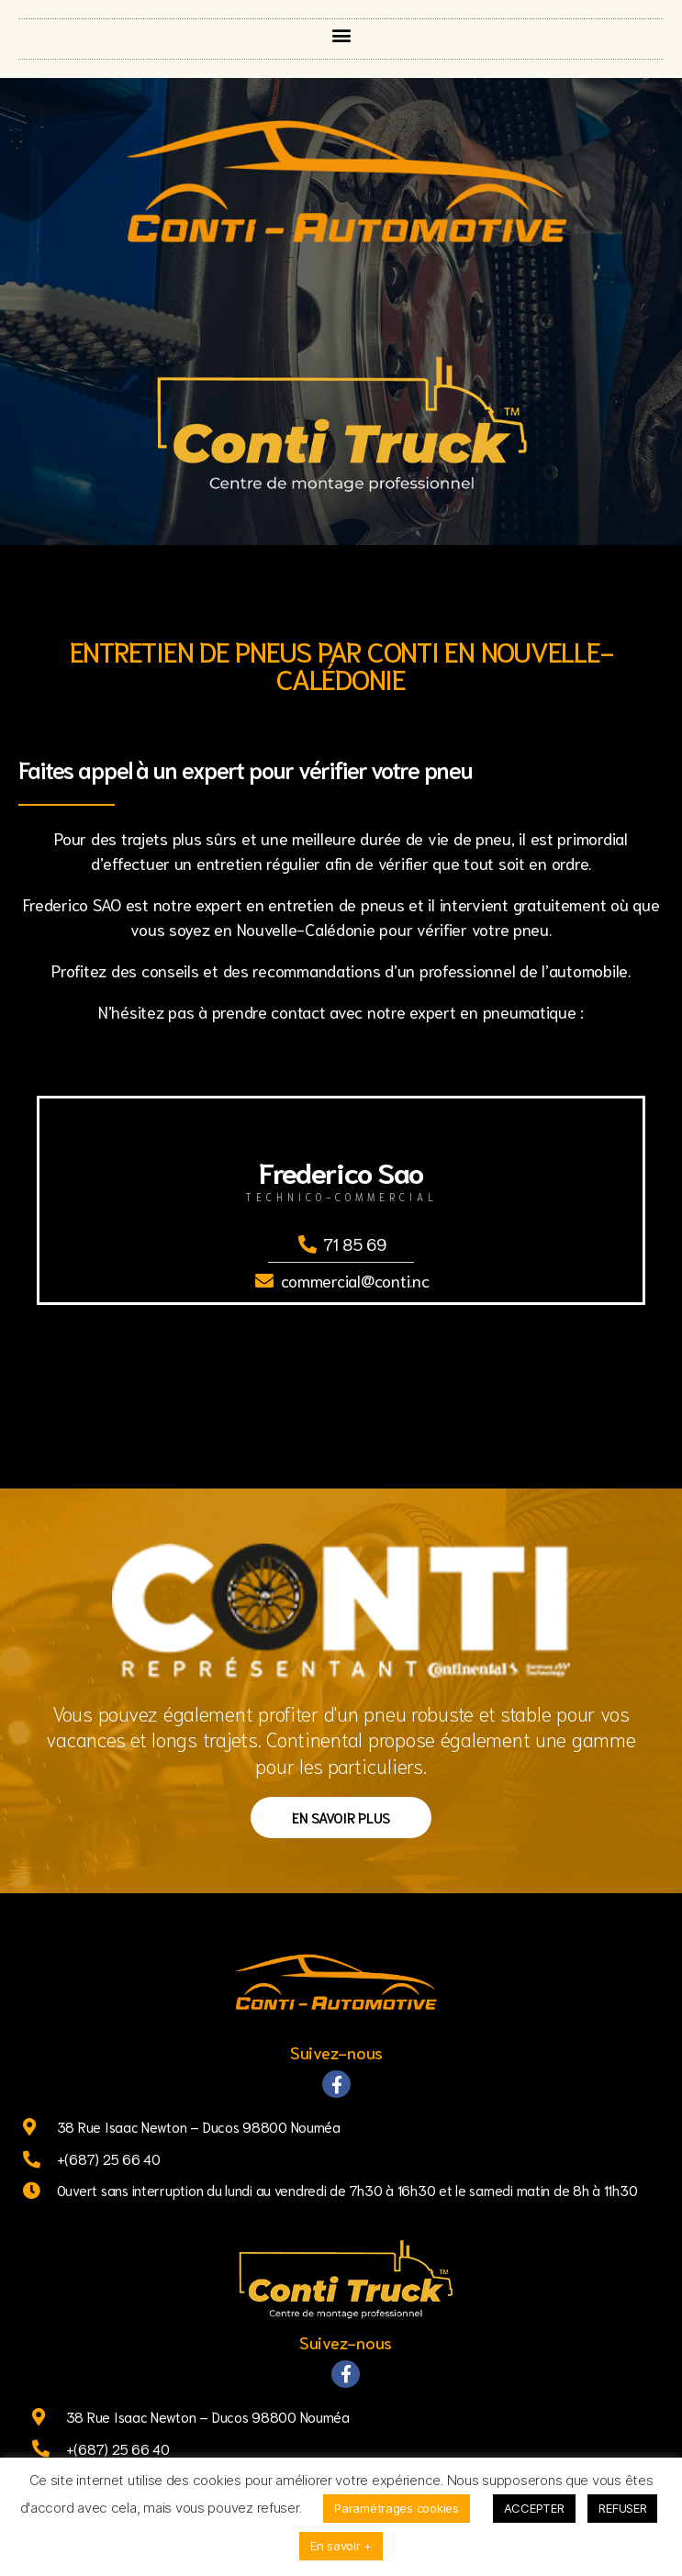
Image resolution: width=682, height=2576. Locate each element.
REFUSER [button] (622, 2508)
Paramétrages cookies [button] (396, 2508)
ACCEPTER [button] (534, 2508)
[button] (341, 34)
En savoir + (341, 2545)
